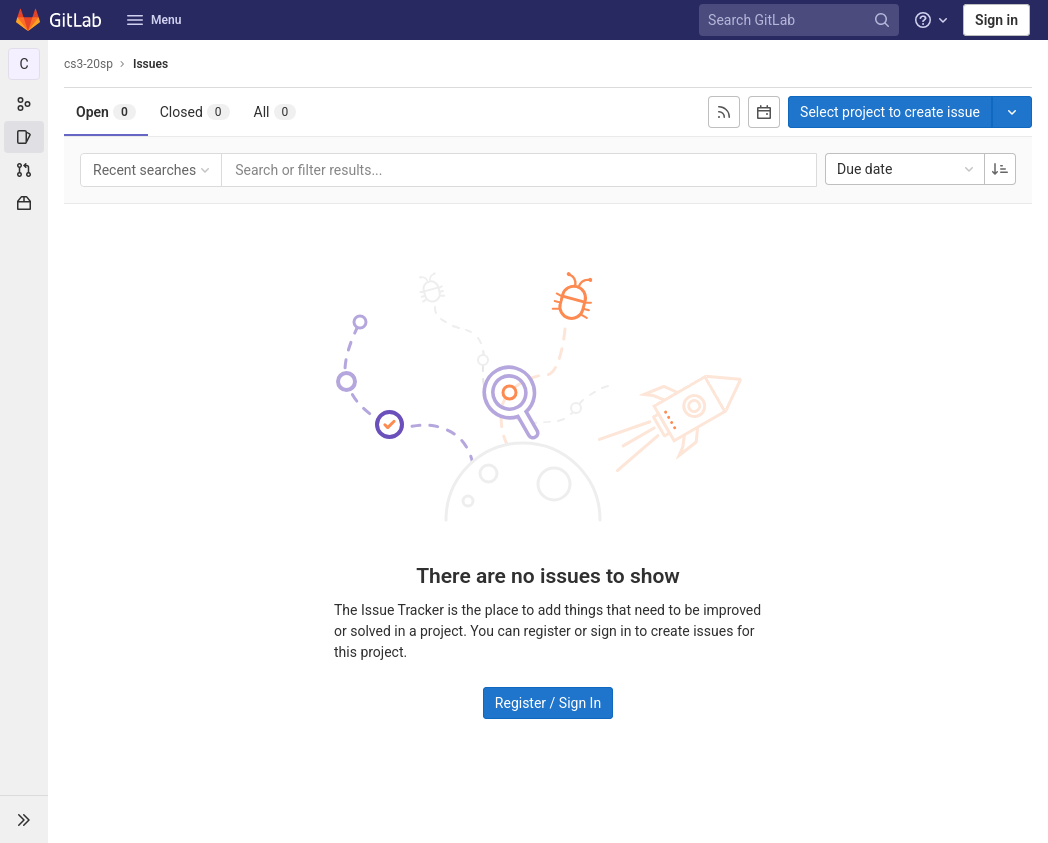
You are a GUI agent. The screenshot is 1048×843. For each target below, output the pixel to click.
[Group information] (24, 104)
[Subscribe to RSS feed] (724, 112)
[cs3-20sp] (24, 64)
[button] (24, 819)
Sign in (996, 20)
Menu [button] (154, 20)
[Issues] (24, 137)
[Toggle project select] (1012, 112)
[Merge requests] (24, 170)
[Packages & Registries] (24, 203)
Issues (150, 64)
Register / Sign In (548, 703)
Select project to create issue (890, 112)
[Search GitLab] (802, 20)
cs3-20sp (88, 64)
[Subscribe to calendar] (764, 112)
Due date (907, 169)
